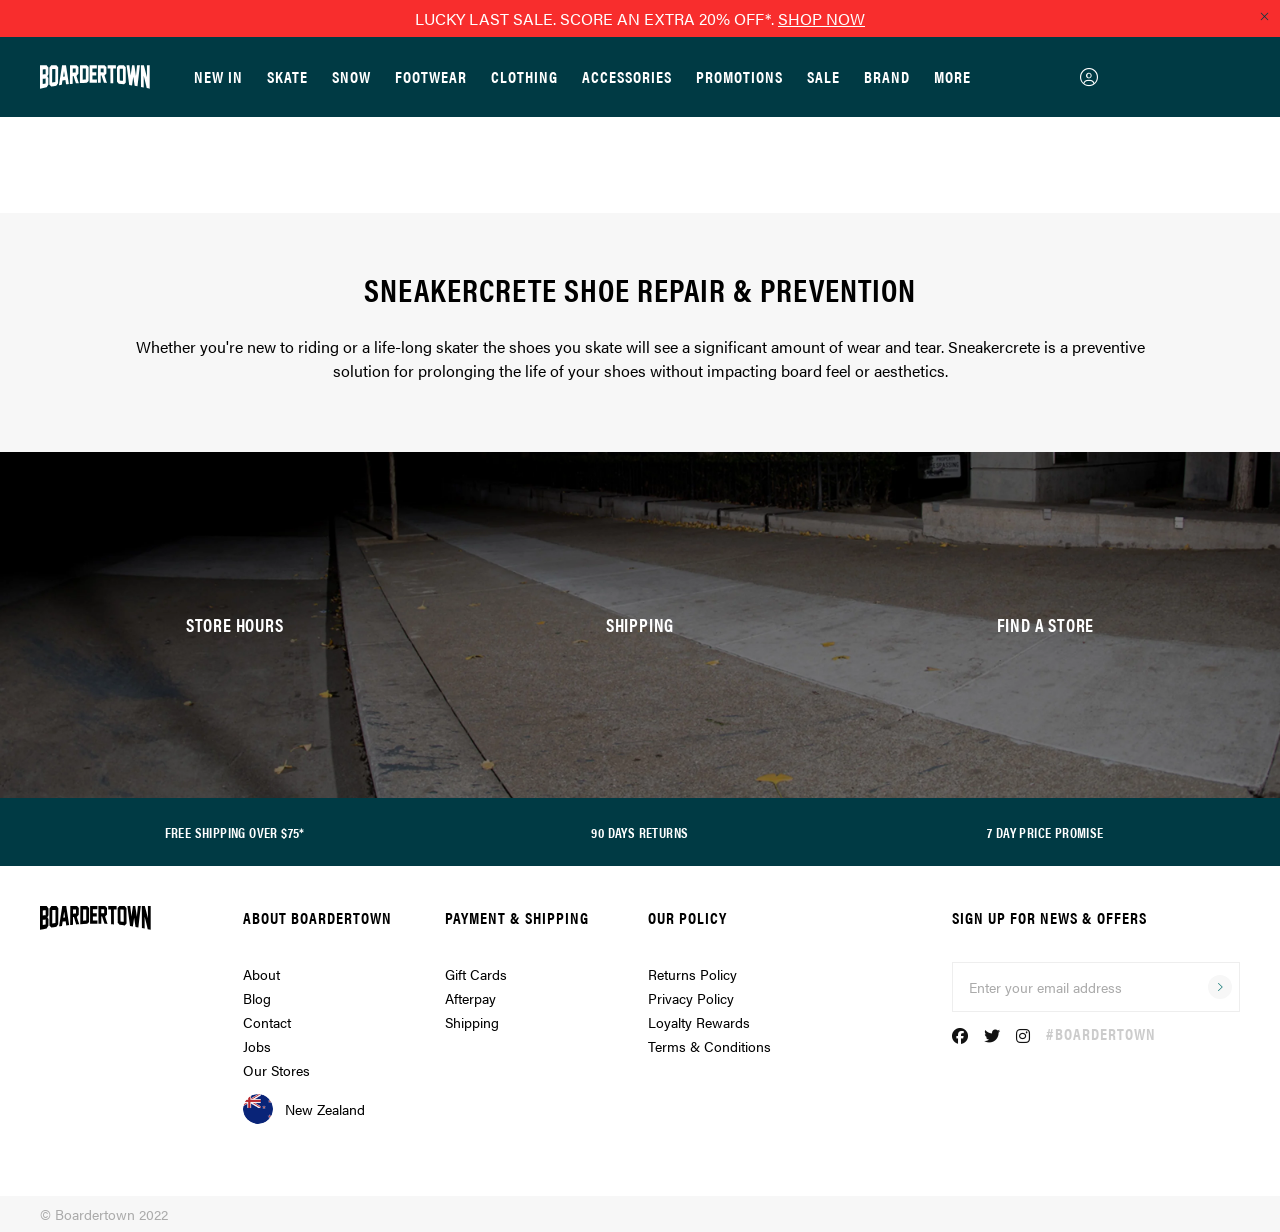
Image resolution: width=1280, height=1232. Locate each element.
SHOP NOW (821, 18)
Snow (351, 76)
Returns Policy (692, 974)
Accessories (627, 76)
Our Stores (276, 1070)
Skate (287, 76)
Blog (257, 998)
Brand (887, 76)
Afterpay (470, 998)
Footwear (431, 76)
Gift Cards (476, 974)
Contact (267, 1022)
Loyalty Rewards (699, 1022)
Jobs (257, 1046)
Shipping (472, 1022)
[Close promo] (1264, 16)
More (952, 76)
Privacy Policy (691, 998)
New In (218, 76)
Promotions (739, 76)
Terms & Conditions (709, 1046)
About (261, 974)
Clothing (524, 76)
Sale (823, 76)
